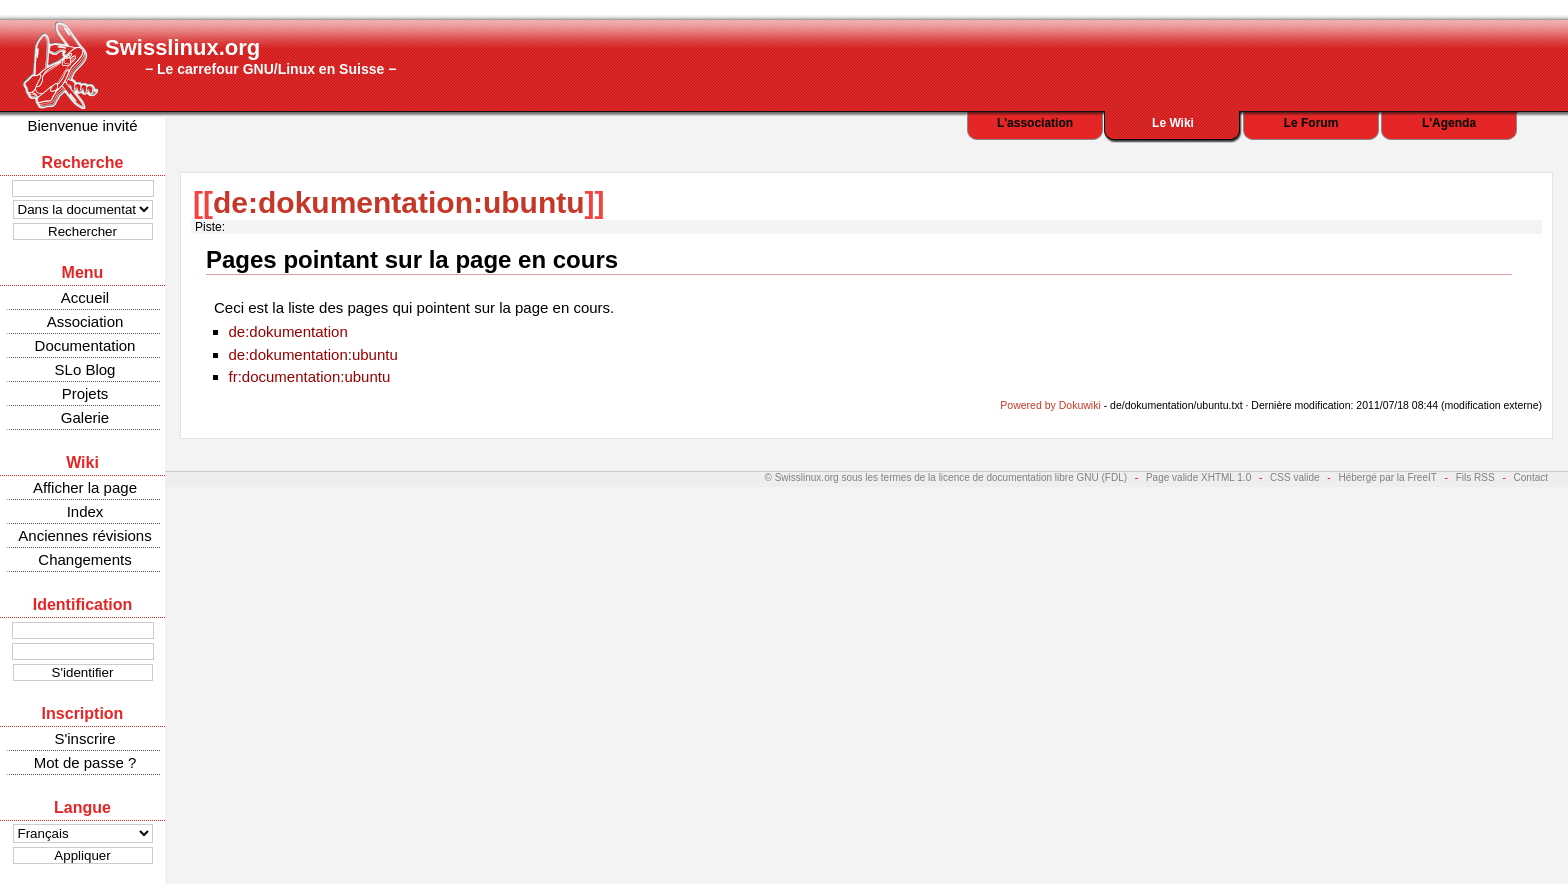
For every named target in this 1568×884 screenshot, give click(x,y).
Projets (85, 393)
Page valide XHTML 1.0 (1198, 477)
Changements (84, 559)
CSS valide (1294, 477)
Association (85, 321)
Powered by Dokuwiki (1050, 405)
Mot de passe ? (85, 762)
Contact (1531, 477)
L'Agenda (1449, 123)
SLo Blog (85, 369)
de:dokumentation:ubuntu (399, 202)
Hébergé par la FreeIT (1387, 477)
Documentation (85, 345)
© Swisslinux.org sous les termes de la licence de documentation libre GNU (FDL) (946, 477)
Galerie (85, 417)
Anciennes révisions (84, 535)
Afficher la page (85, 487)
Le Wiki (1173, 123)
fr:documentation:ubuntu (310, 376)
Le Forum (1311, 123)
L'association (1035, 123)
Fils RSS (1475, 477)
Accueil (85, 297)
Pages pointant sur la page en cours (412, 259)
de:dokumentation (288, 331)
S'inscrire (84, 738)
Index (85, 511)
